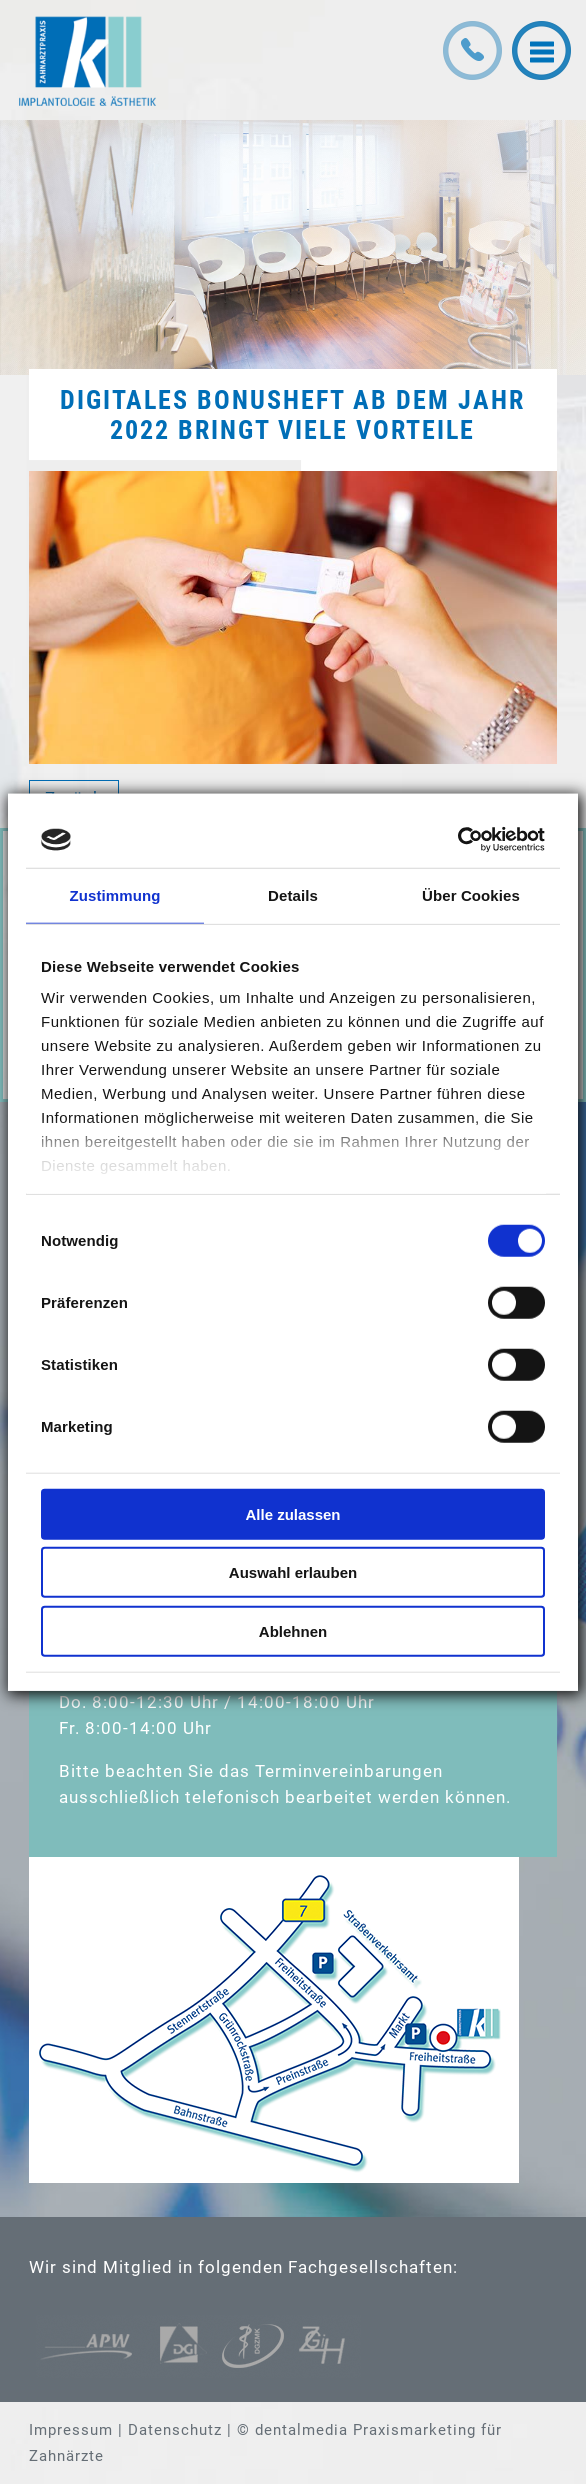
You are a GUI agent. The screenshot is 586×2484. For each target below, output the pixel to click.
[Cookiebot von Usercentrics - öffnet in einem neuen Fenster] (457, 840)
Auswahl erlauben (293, 1572)
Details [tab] (293, 894)
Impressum (71, 2430)
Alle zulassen (292, 1513)
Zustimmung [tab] (115, 894)
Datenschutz (175, 2430)
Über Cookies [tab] (471, 894)
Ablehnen (293, 1630)
